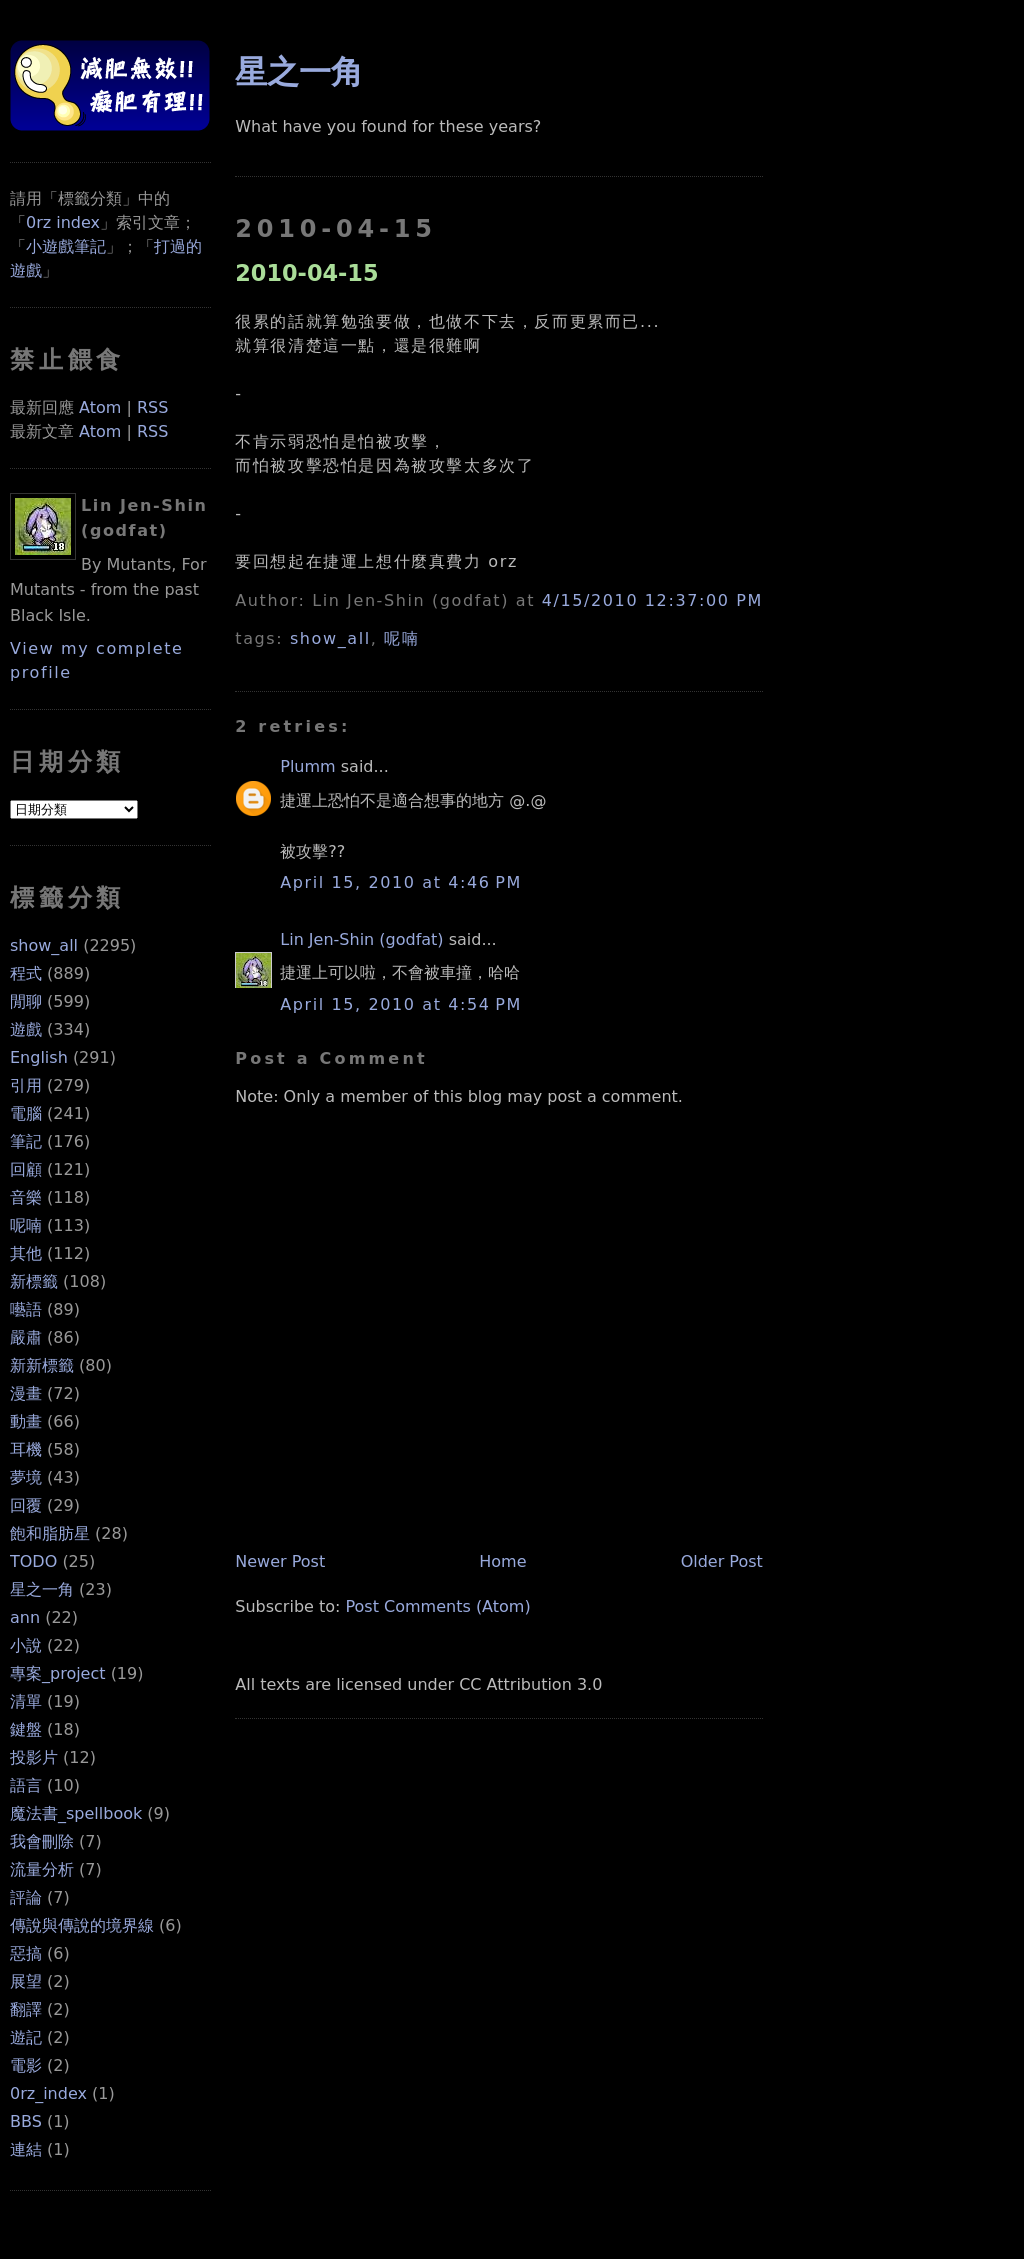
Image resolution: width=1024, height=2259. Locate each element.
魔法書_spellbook (76, 1813)
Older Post (722, 1561)
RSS (152, 407)
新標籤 (34, 1281)
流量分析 (42, 1869)
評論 (26, 1897)
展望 (26, 1981)
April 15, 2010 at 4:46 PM (401, 882)
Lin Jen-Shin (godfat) (361, 939)
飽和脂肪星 (50, 1533)
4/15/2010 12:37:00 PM (652, 600)
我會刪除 (42, 1841)
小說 (26, 1645)
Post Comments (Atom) (438, 1606)
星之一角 (42, 1589)
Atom (100, 407)
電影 (26, 2065)
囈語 (26, 1309)
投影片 (34, 1757)
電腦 (26, 1113)
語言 (26, 1785)
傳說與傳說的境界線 (82, 1925)
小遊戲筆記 (66, 246)
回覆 (26, 1505)
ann (25, 1617)
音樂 (26, 1197)
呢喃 (26, 1225)
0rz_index (48, 2093)
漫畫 (26, 1393)
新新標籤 (42, 1365)
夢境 (26, 1477)
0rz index (63, 222)
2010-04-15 (306, 273)
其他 (26, 1253)
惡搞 (26, 1953)
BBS (26, 2121)
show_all (44, 945)
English (39, 1057)
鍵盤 (26, 1729)
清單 (26, 1701)
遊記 (26, 2037)
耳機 (26, 1449)
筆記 (26, 1141)
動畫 (26, 1421)
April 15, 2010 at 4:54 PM (401, 1004)
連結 (26, 2149)
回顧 (26, 1169)
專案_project (58, 1673)
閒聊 (26, 1001)
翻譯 (26, 2009)
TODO (33, 1561)
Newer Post (280, 1561)
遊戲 (26, 1029)
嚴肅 (26, 1337)
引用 (26, 1085)
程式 (26, 973)
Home (502, 1561)
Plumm (307, 766)
